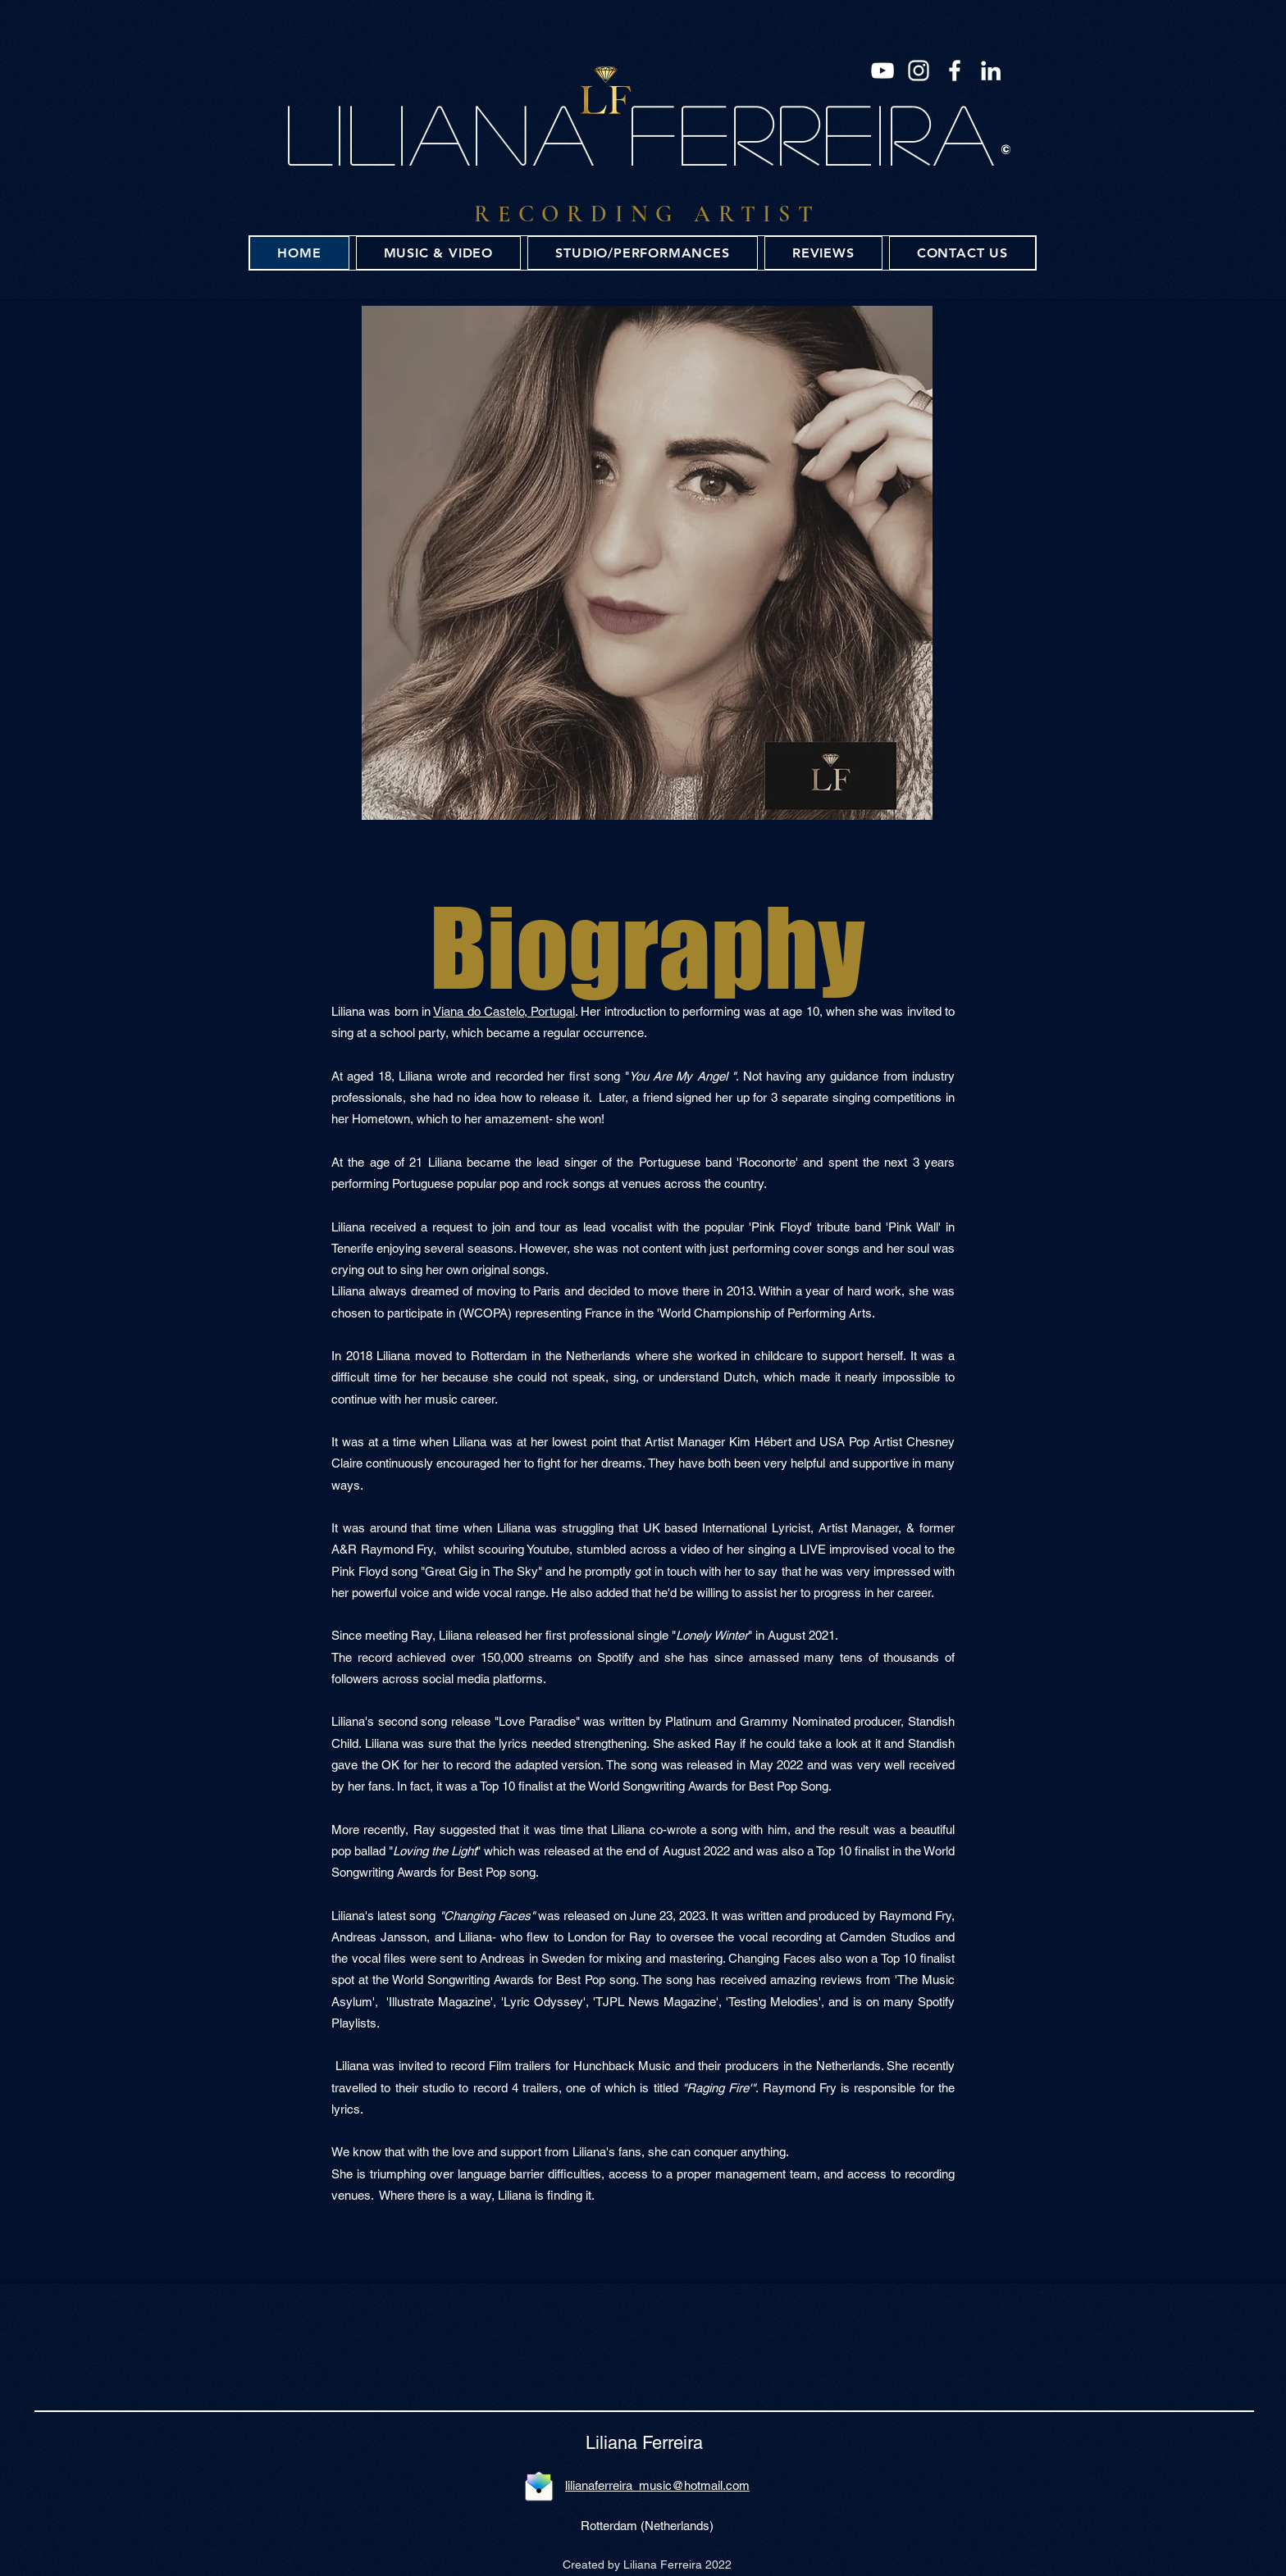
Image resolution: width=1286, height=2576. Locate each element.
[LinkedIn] (991, 70)
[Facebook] (955, 70)
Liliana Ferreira (644, 2443)
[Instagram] (919, 70)
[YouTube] (882, 70)
